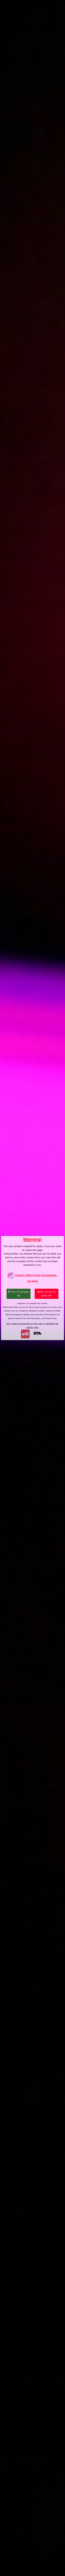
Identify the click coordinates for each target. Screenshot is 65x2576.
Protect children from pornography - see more (32, 1277)
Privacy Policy (51, 1318)
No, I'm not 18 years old (46, 1293)
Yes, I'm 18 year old (18, 1293)
